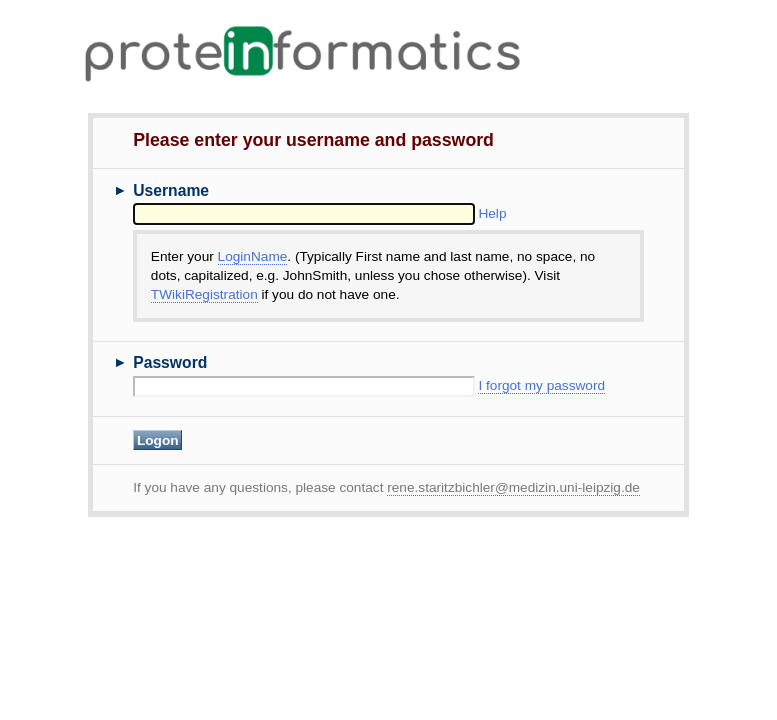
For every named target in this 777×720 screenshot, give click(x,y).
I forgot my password (541, 385)
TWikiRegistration (204, 294)
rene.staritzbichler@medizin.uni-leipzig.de (513, 487)
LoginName (253, 256)
